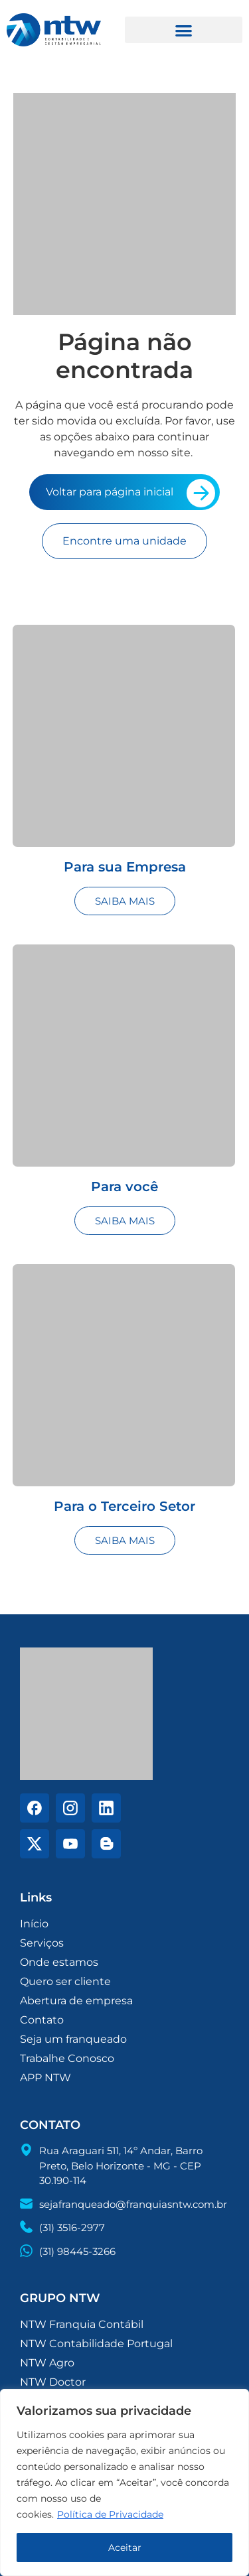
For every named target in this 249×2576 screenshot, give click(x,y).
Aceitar (124, 2547)
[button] (184, 30)
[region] (124, 2482)
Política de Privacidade (110, 2514)
